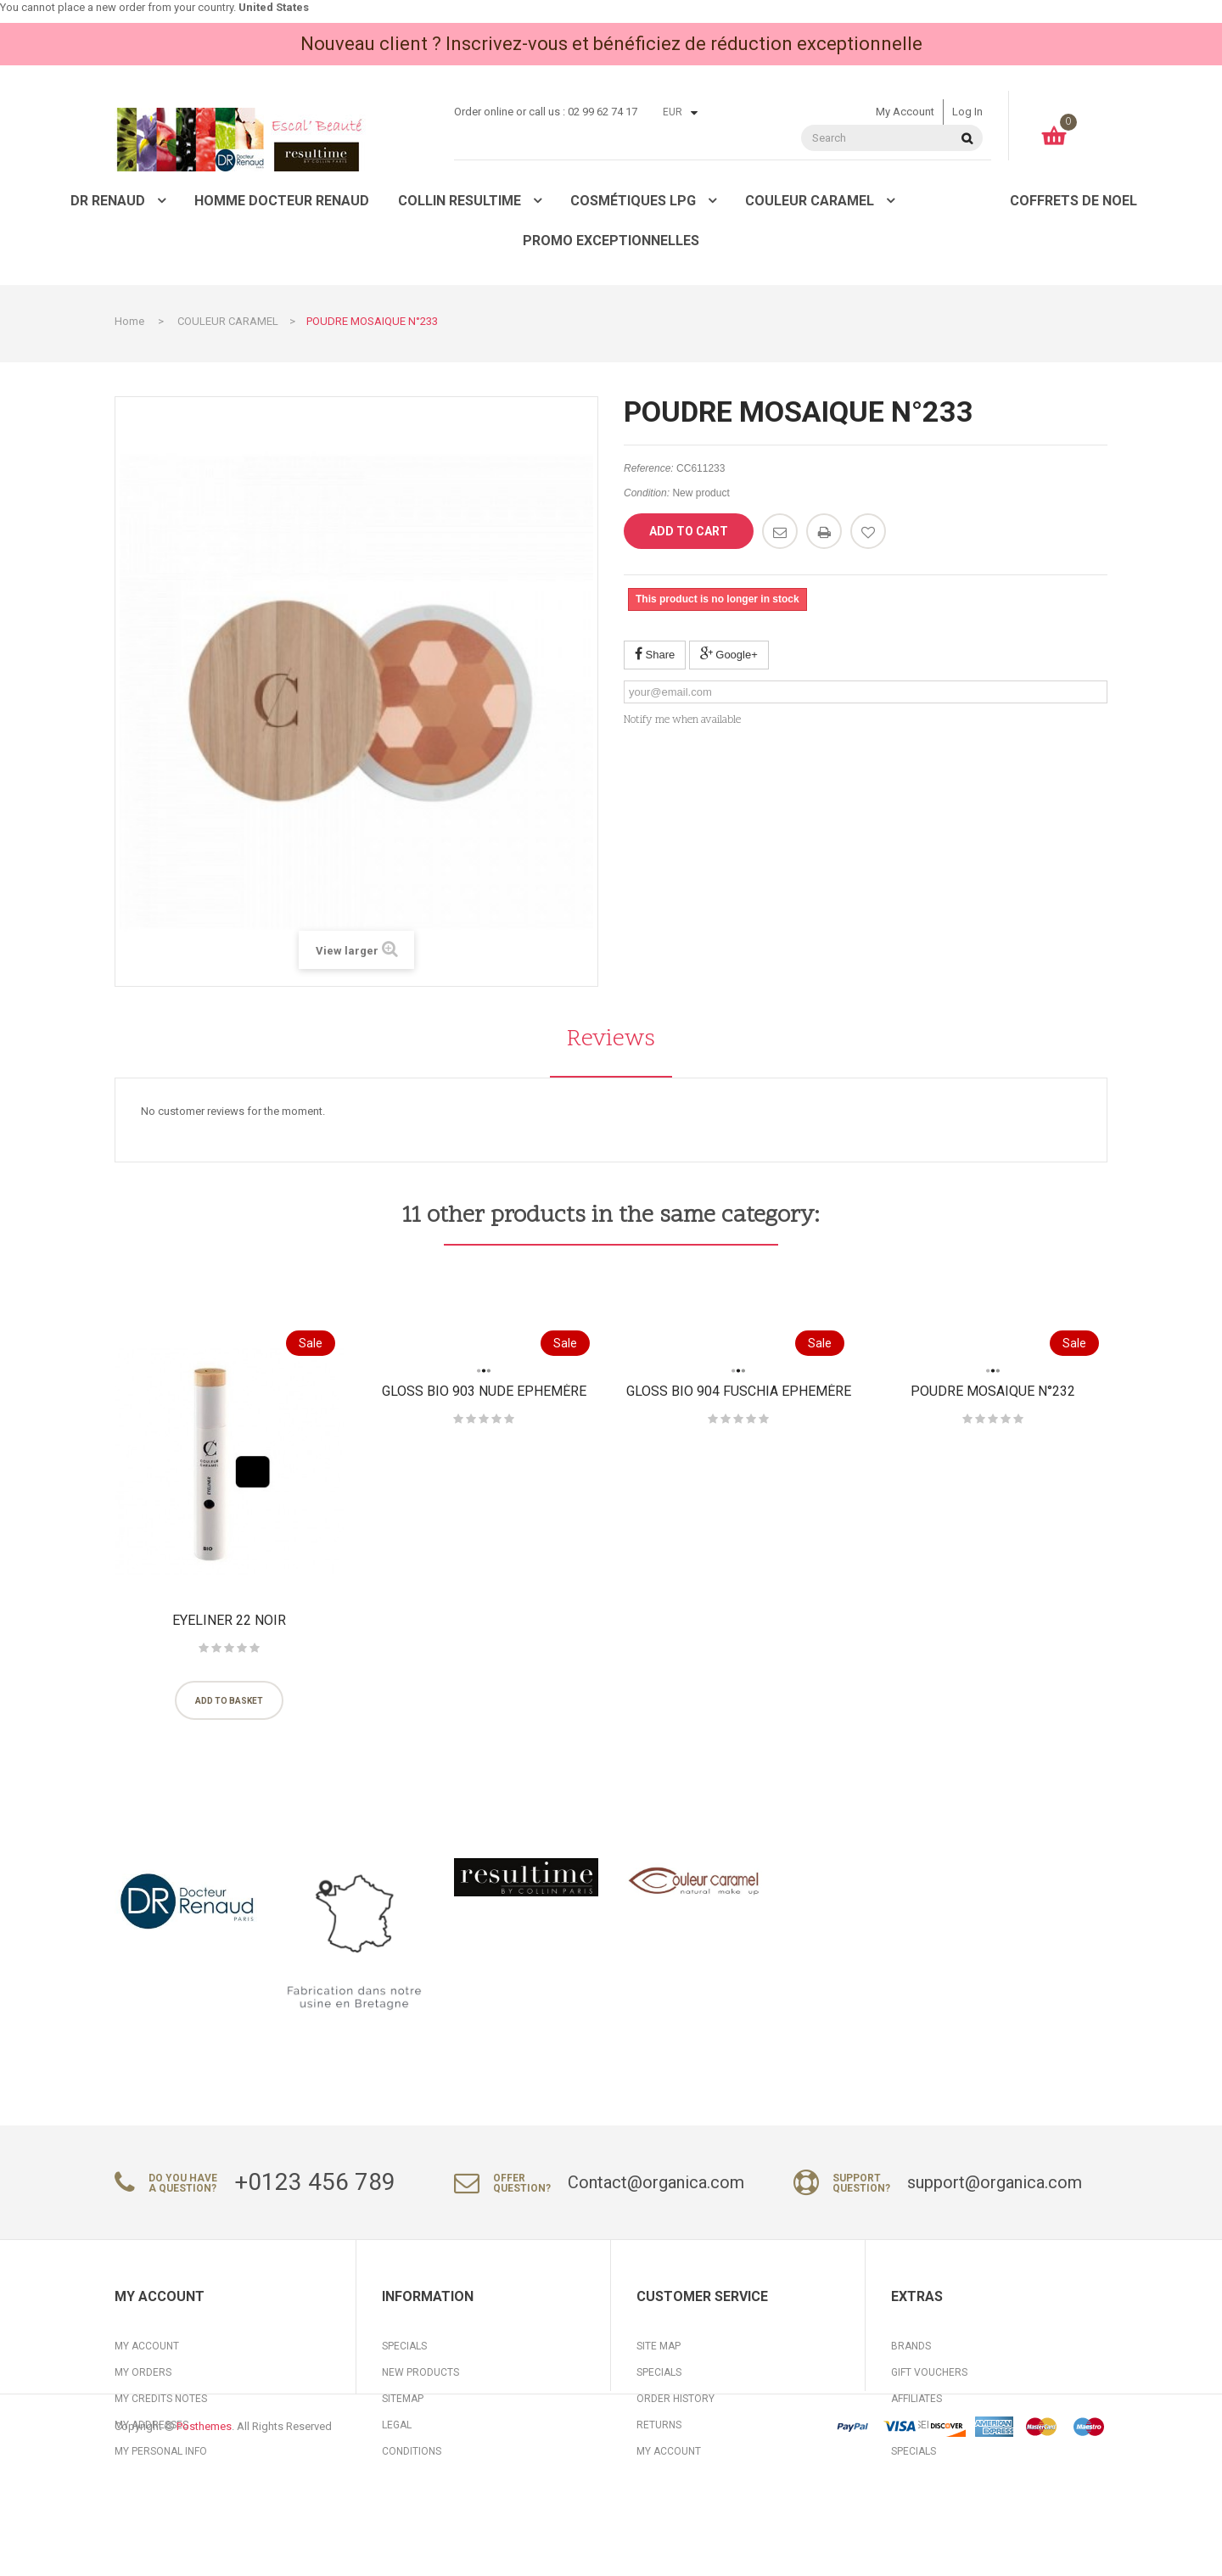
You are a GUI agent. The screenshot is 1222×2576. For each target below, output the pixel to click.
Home (129, 321)
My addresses (151, 2425)
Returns (658, 2425)
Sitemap (402, 2399)
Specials (404, 2346)
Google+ (729, 654)
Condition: (647, 493)
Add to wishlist (868, 531)
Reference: (649, 468)
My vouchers (150, 2478)
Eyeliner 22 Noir (229, 1620)
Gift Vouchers (929, 2372)
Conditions (411, 2451)
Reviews (611, 1039)
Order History (675, 2399)
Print (824, 531)
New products (420, 2372)
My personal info (161, 2451)
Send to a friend (780, 531)
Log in (967, 111)
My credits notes (161, 2399)
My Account (668, 2451)
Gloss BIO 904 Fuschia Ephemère (738, 1391)
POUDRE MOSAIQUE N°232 (993, 1391)
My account (905, 111)
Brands (911, 2346)
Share (655, 654)
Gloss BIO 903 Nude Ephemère (484, 1391)
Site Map (658, 2346)
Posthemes (204, 2544)
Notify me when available (682, 720)
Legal (397, 2425)
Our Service (923, 2425)
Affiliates (916, 2399)
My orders (143, 2372)
